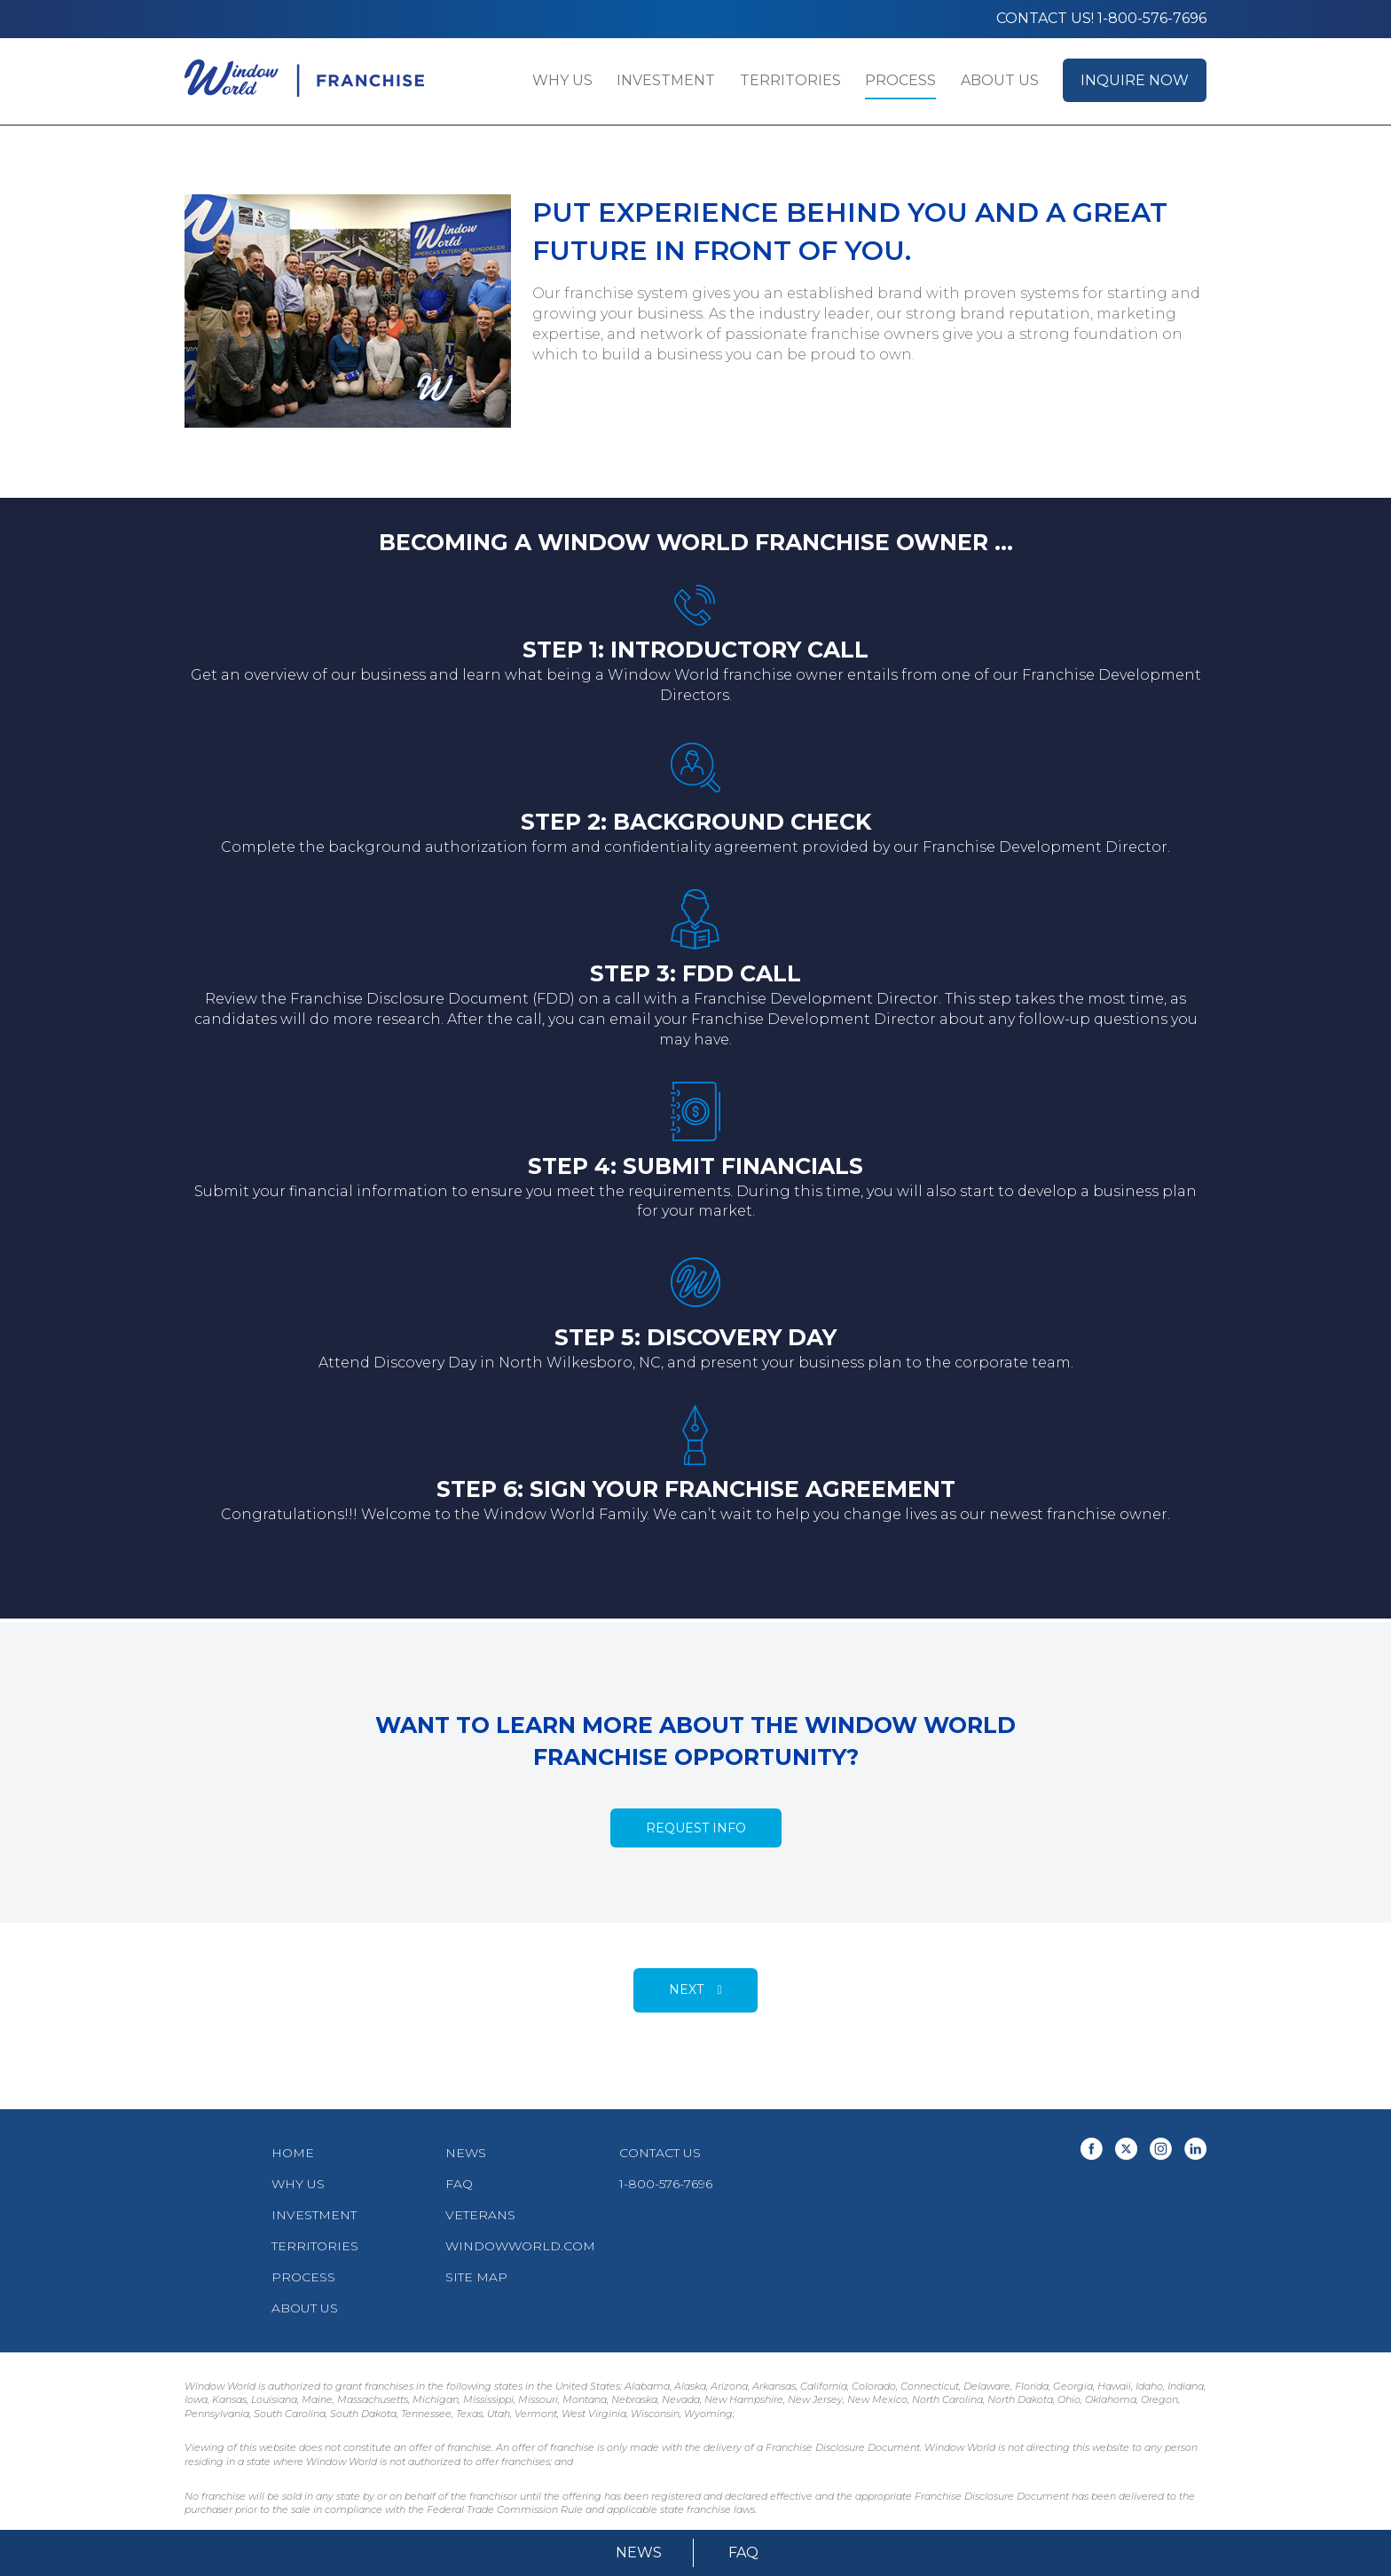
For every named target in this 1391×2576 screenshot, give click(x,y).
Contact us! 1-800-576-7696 (1101, 18)
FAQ (743, 2552)
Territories (790, 80)
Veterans (480, 2215)
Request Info (696, 1828)
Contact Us (660, 2153)
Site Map (476, 2277)
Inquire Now (1135, 80)
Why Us (562, 80)
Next (686, 1989)
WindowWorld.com (520, 2246)
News (639, 2552)
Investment (666, 80)
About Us (1000, 80)
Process (900, 80)
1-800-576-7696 (665, 2184)
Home (292, 2153)
